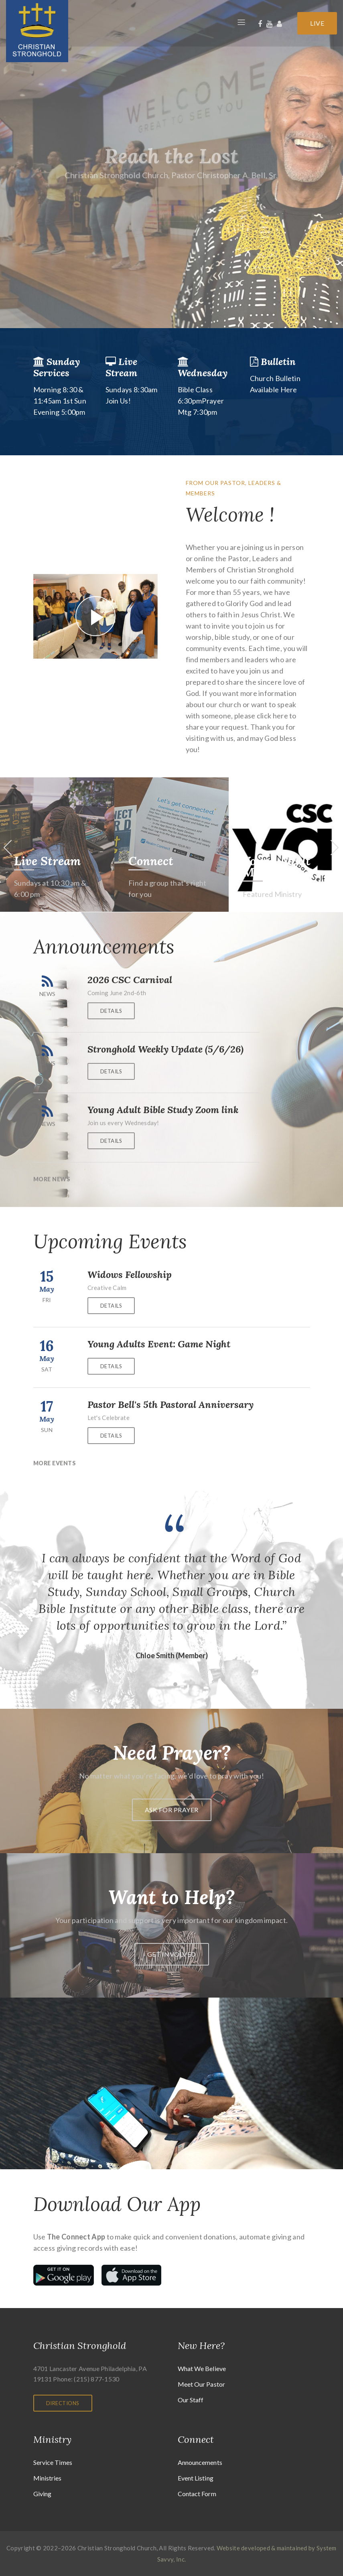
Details (111, 1011)
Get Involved (171, 1954)
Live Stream (161, 860)
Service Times (52, 2462)
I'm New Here (51, 860)
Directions (62, 2403)
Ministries (47, 2478)
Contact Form (197, 2493)
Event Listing (195, 2478)
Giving (42, 2493)
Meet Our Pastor (201, 2384)
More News (52, 1179)
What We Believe (202, 2368)
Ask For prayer (172, 1809)
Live (317, 23)
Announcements (200, 2462)
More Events (54, 1463)
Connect (265, 860)
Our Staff (191, 2400)
